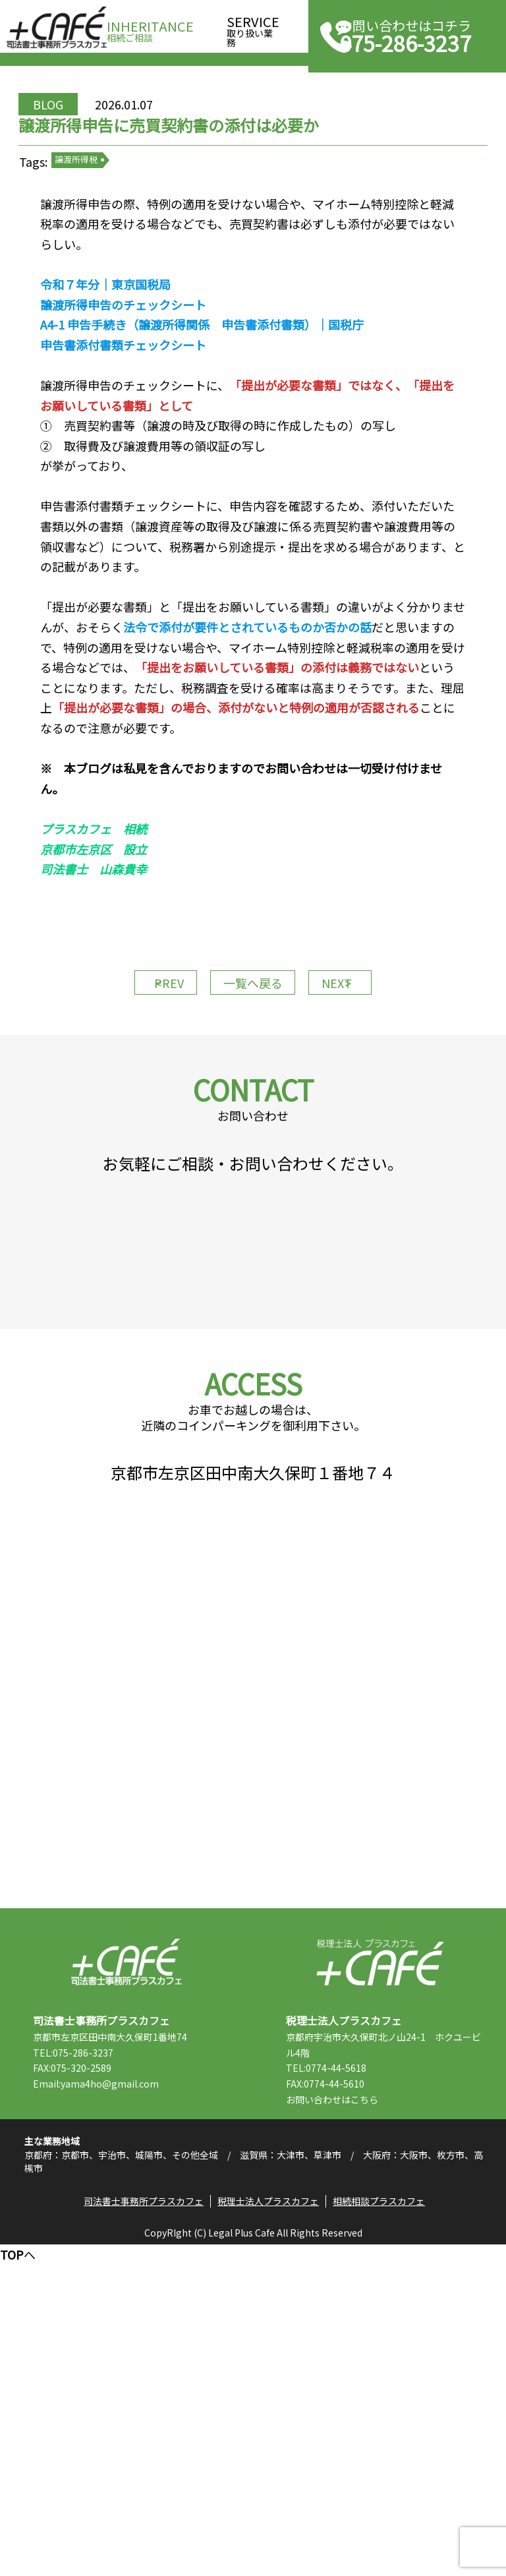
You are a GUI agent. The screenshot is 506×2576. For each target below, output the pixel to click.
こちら (410, 2404)
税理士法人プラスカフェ (379, 2266)
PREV (141, 1125)
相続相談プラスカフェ (387, 2526)
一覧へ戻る (253, 1125)
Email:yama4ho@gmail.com (142, 2388)
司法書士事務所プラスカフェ (57, 28)
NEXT (365, 1125)
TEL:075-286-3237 (119, 2357)
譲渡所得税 (132, 224)
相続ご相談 (150, 27)
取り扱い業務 (253, 27)
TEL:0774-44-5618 (372, 2373)
